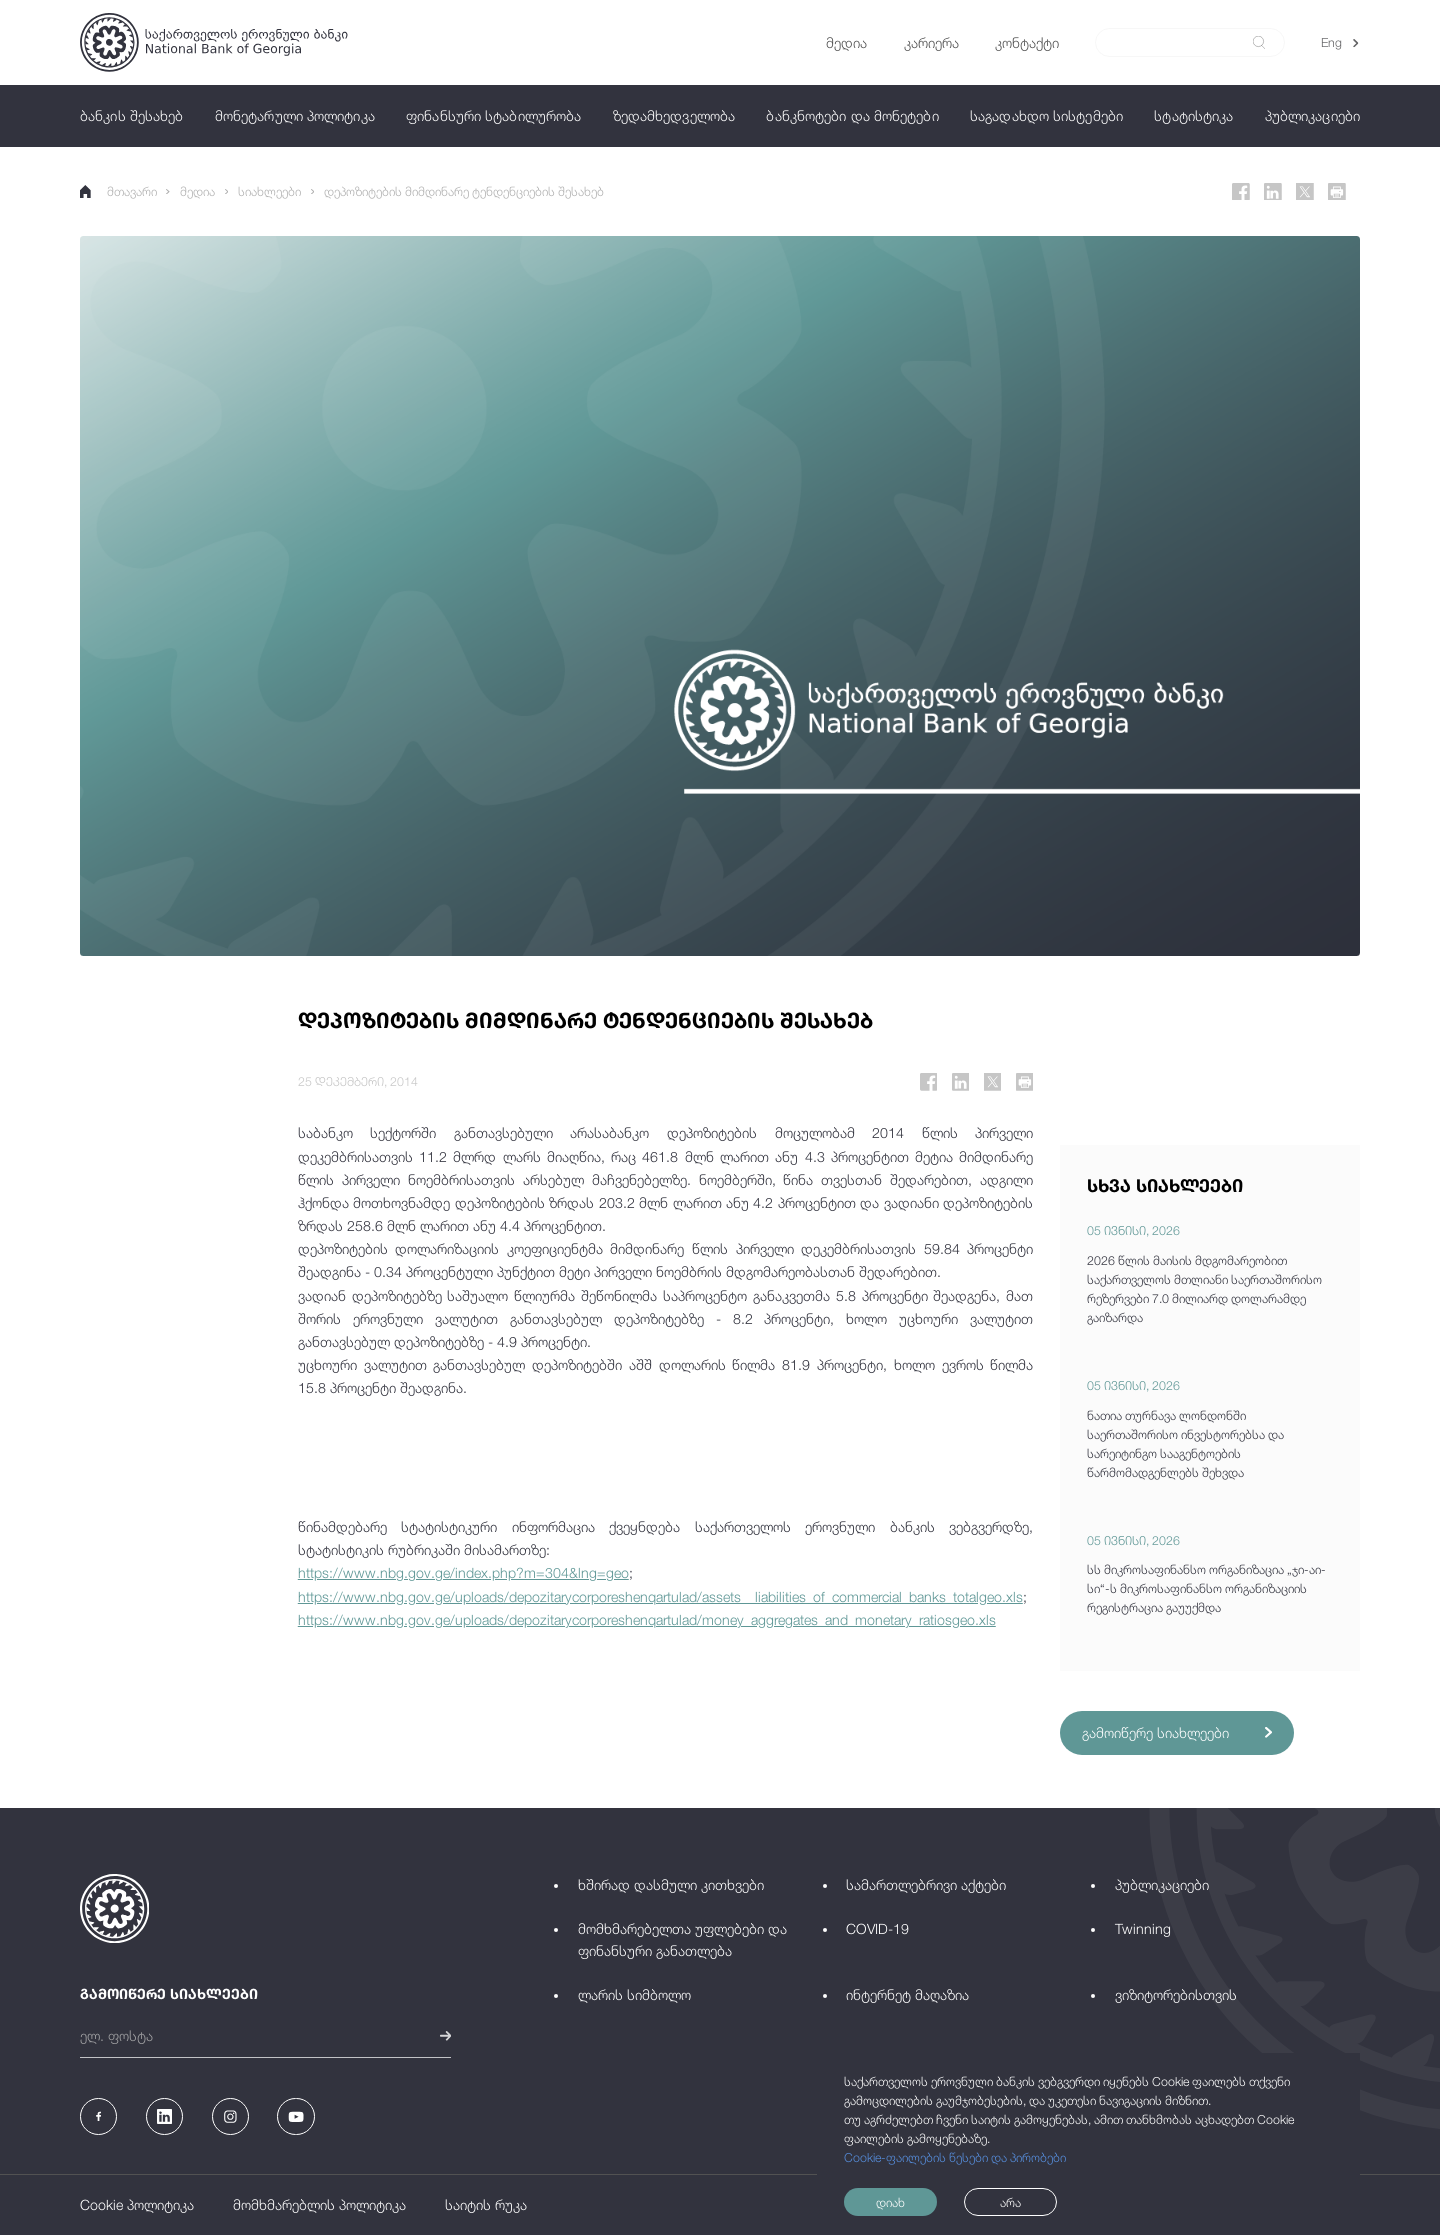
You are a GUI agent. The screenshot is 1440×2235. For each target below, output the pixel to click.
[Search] (1179, 43)
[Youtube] (295, 2116)
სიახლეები (269, 191)
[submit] (1259, 42)
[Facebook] (1241, 192)
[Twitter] (1305, 192)
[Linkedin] (1273, 192)
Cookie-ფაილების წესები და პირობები (955, 2157)
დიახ (890, 2202)
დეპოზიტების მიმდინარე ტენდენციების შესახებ (464, 191)
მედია (197, 191)
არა (1010, 2202)
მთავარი (118, 191)
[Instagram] (230, 2116)
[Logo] (214, 42)
